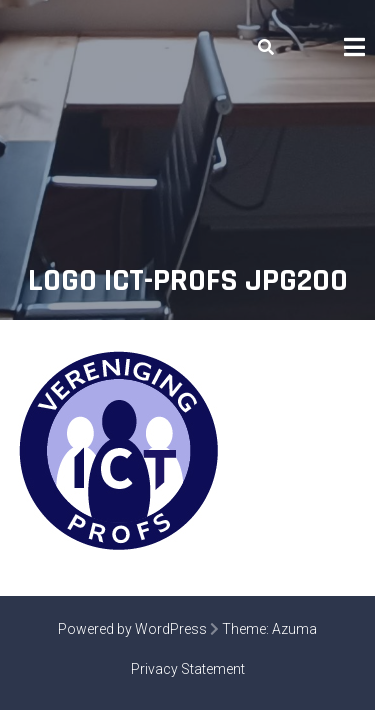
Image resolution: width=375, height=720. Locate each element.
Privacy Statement (188, 669)
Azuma (294, 629)
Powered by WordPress (132, 629)
